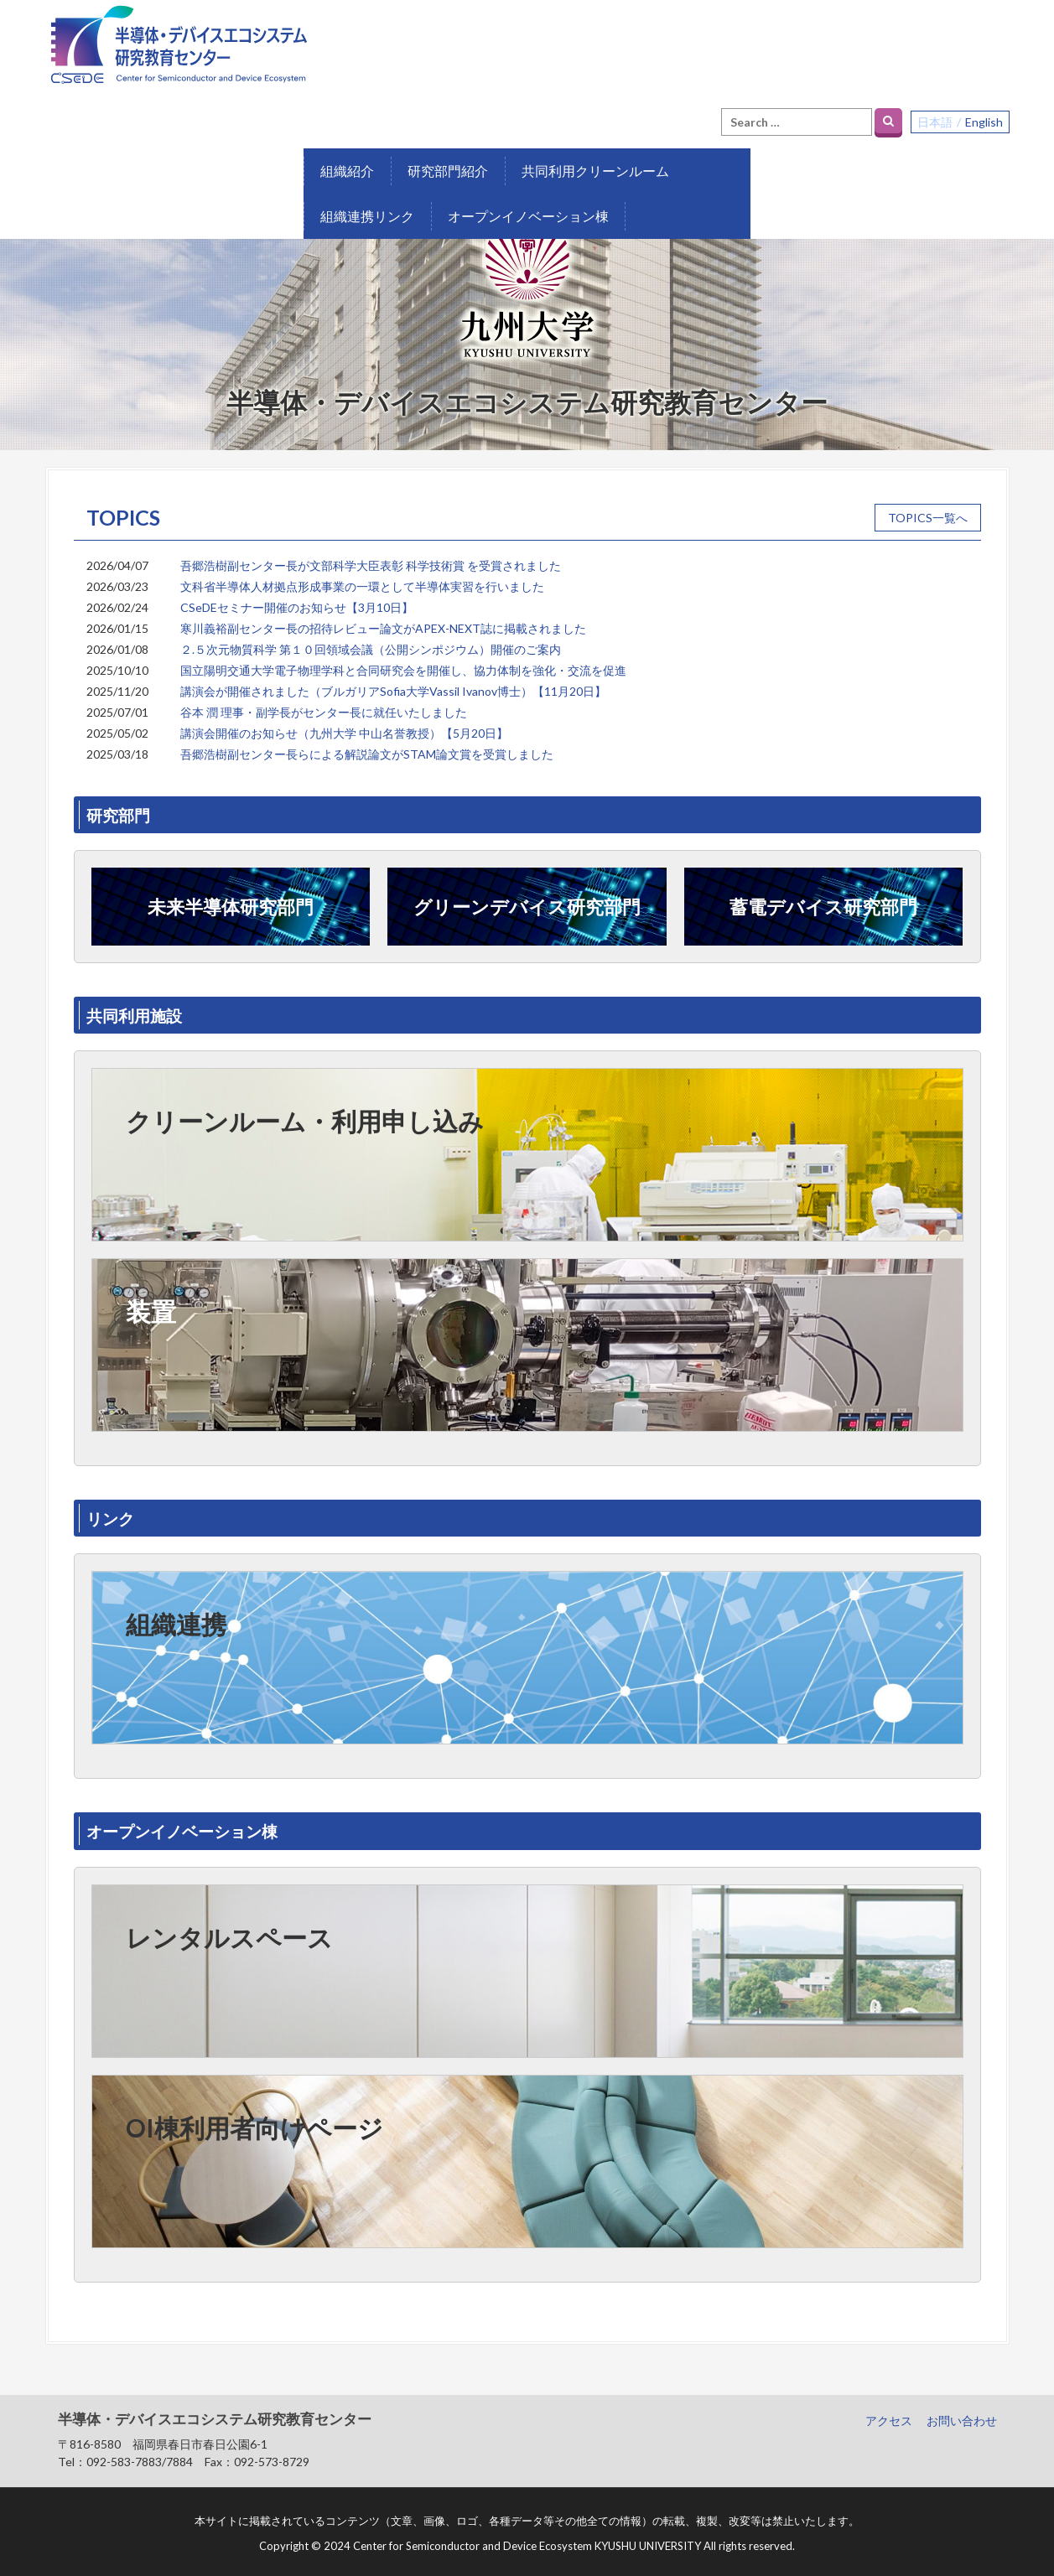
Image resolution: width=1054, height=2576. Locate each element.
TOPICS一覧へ (928, 506)
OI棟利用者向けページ (254, 2116)
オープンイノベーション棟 (652, 114)
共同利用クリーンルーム (337, 114)
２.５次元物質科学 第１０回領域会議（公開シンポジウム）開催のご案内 (370, 637)
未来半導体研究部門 (231, 895)
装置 (151, 1299)
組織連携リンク (491, 114)
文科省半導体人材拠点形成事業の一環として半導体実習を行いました (362, 575)
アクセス (888, 2409)
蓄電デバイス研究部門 (823, 895)
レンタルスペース (229, 1925)
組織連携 (176, 1612)
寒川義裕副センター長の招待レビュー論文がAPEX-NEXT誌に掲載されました (383, 616)
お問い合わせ (962, 2409)
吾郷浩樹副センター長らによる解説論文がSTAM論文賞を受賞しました (366, 742)
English (984, 30)
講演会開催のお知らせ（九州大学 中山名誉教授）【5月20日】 (344, 721)
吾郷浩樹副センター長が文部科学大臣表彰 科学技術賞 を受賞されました (370, 554)
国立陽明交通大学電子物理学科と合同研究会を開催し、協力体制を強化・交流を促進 (403, 658)
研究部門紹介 (189, 114)
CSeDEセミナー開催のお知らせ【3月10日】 (296, 595)
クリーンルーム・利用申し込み (305, 1109)
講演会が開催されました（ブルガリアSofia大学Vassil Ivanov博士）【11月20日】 (393, 679)
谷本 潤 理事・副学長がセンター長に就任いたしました (323, 700)
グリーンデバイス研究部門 (527, 895)
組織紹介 (89, 114)
